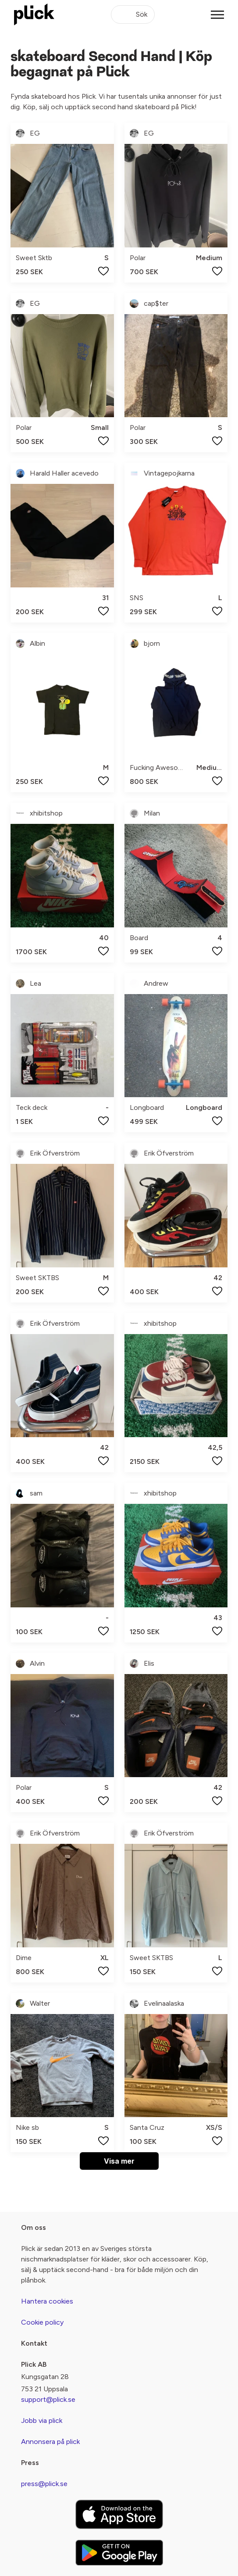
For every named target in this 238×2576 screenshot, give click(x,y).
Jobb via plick (41, 2420)
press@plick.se (44, 2483)
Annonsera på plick (50, 2441)
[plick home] (34, 14)
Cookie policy (42, 2322)
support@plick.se (48, 2399)
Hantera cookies (47, 2301)
